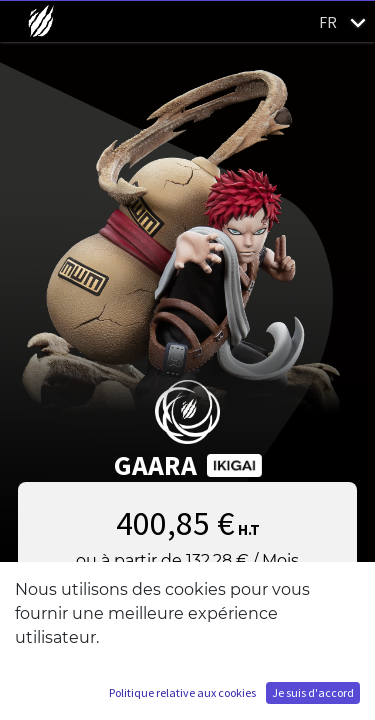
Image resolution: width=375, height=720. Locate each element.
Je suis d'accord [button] (313, 692)
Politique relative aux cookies (182, 692)
